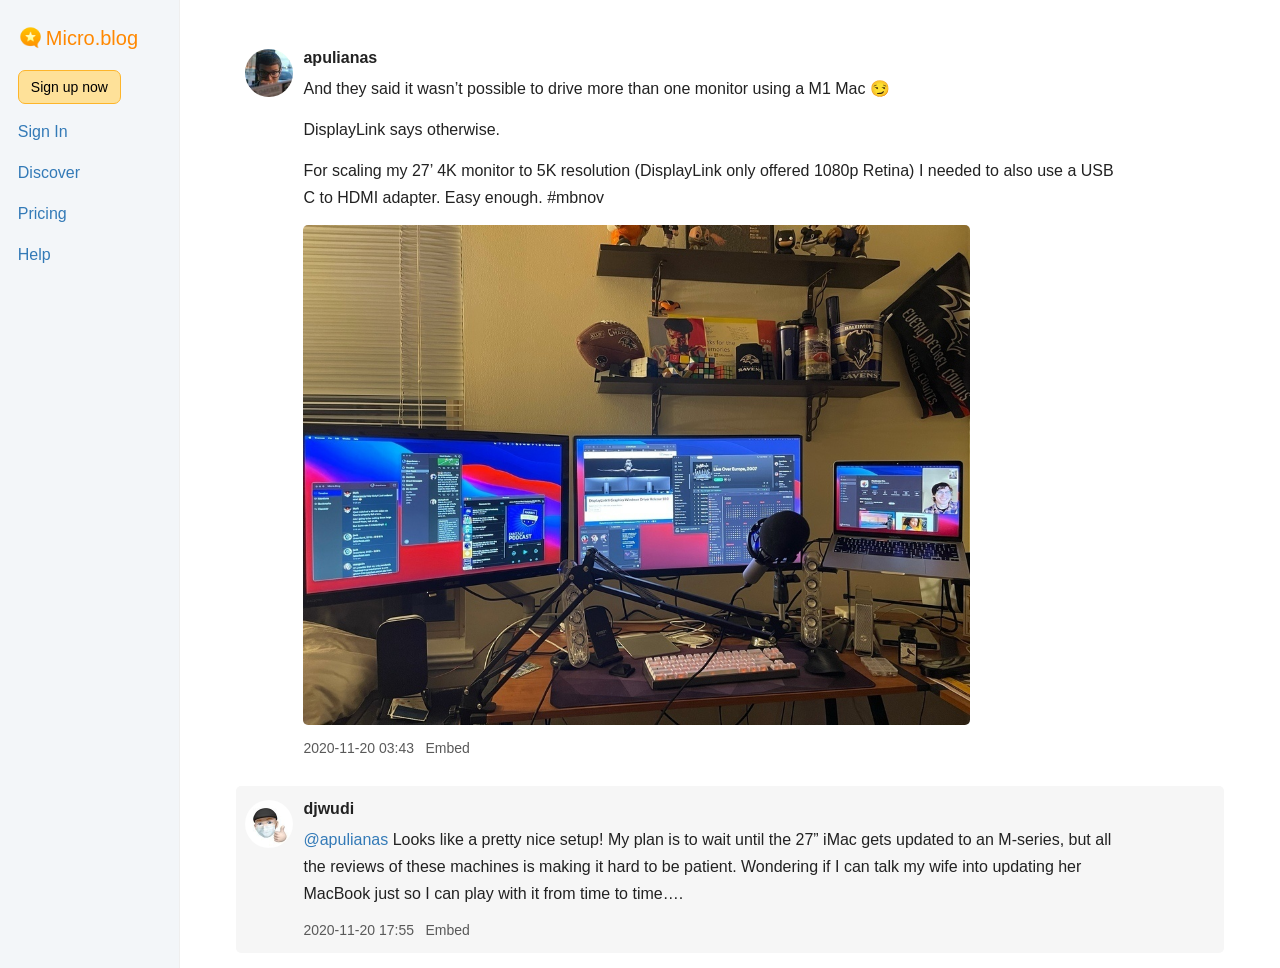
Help (34, 254)
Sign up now (69, 87)
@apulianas (345, 839)
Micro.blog (92, 38)
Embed (447, 748)
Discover (49, 172)
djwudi (328, 808)
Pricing (42, 213)
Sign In (43, 131)
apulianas (340, 57)
